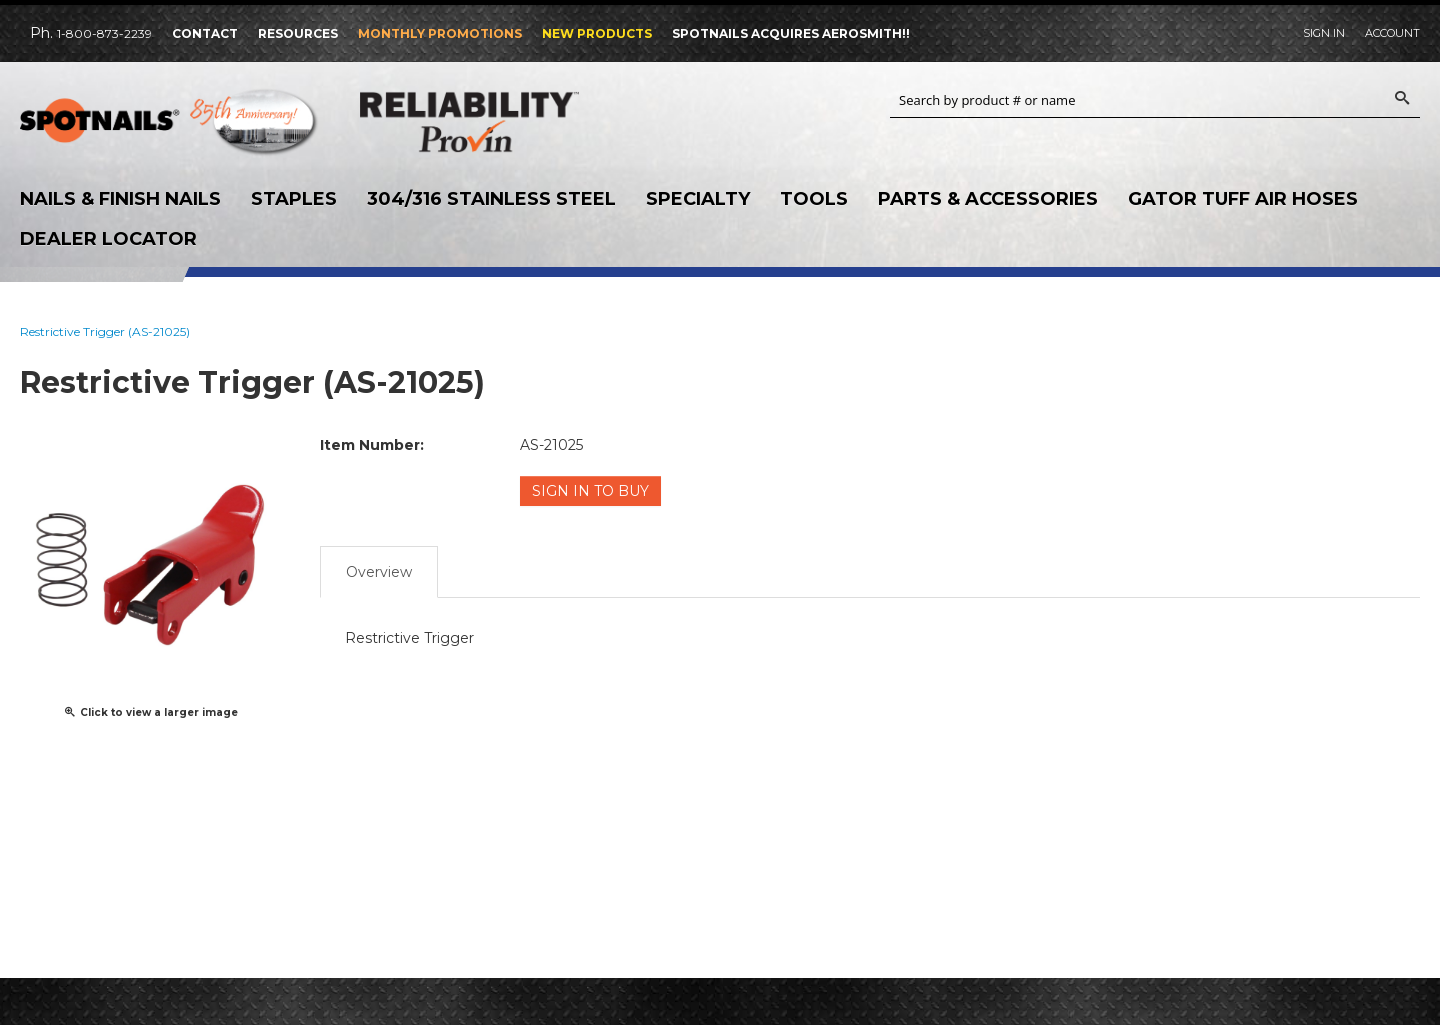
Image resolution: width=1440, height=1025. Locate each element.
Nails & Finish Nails (120, 199)
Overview (379, 572)
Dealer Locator (108, 239)
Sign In (1324, 33)
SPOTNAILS (170, 127)
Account (1392, 33)
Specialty (698, 199)
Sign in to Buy (590, 491)
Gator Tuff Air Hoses (1243, 199)
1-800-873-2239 (104, 33)
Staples (294, 199)
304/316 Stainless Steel (491, 199)
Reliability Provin (510, 121)
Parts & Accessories (988, 199)
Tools (814, 199)
